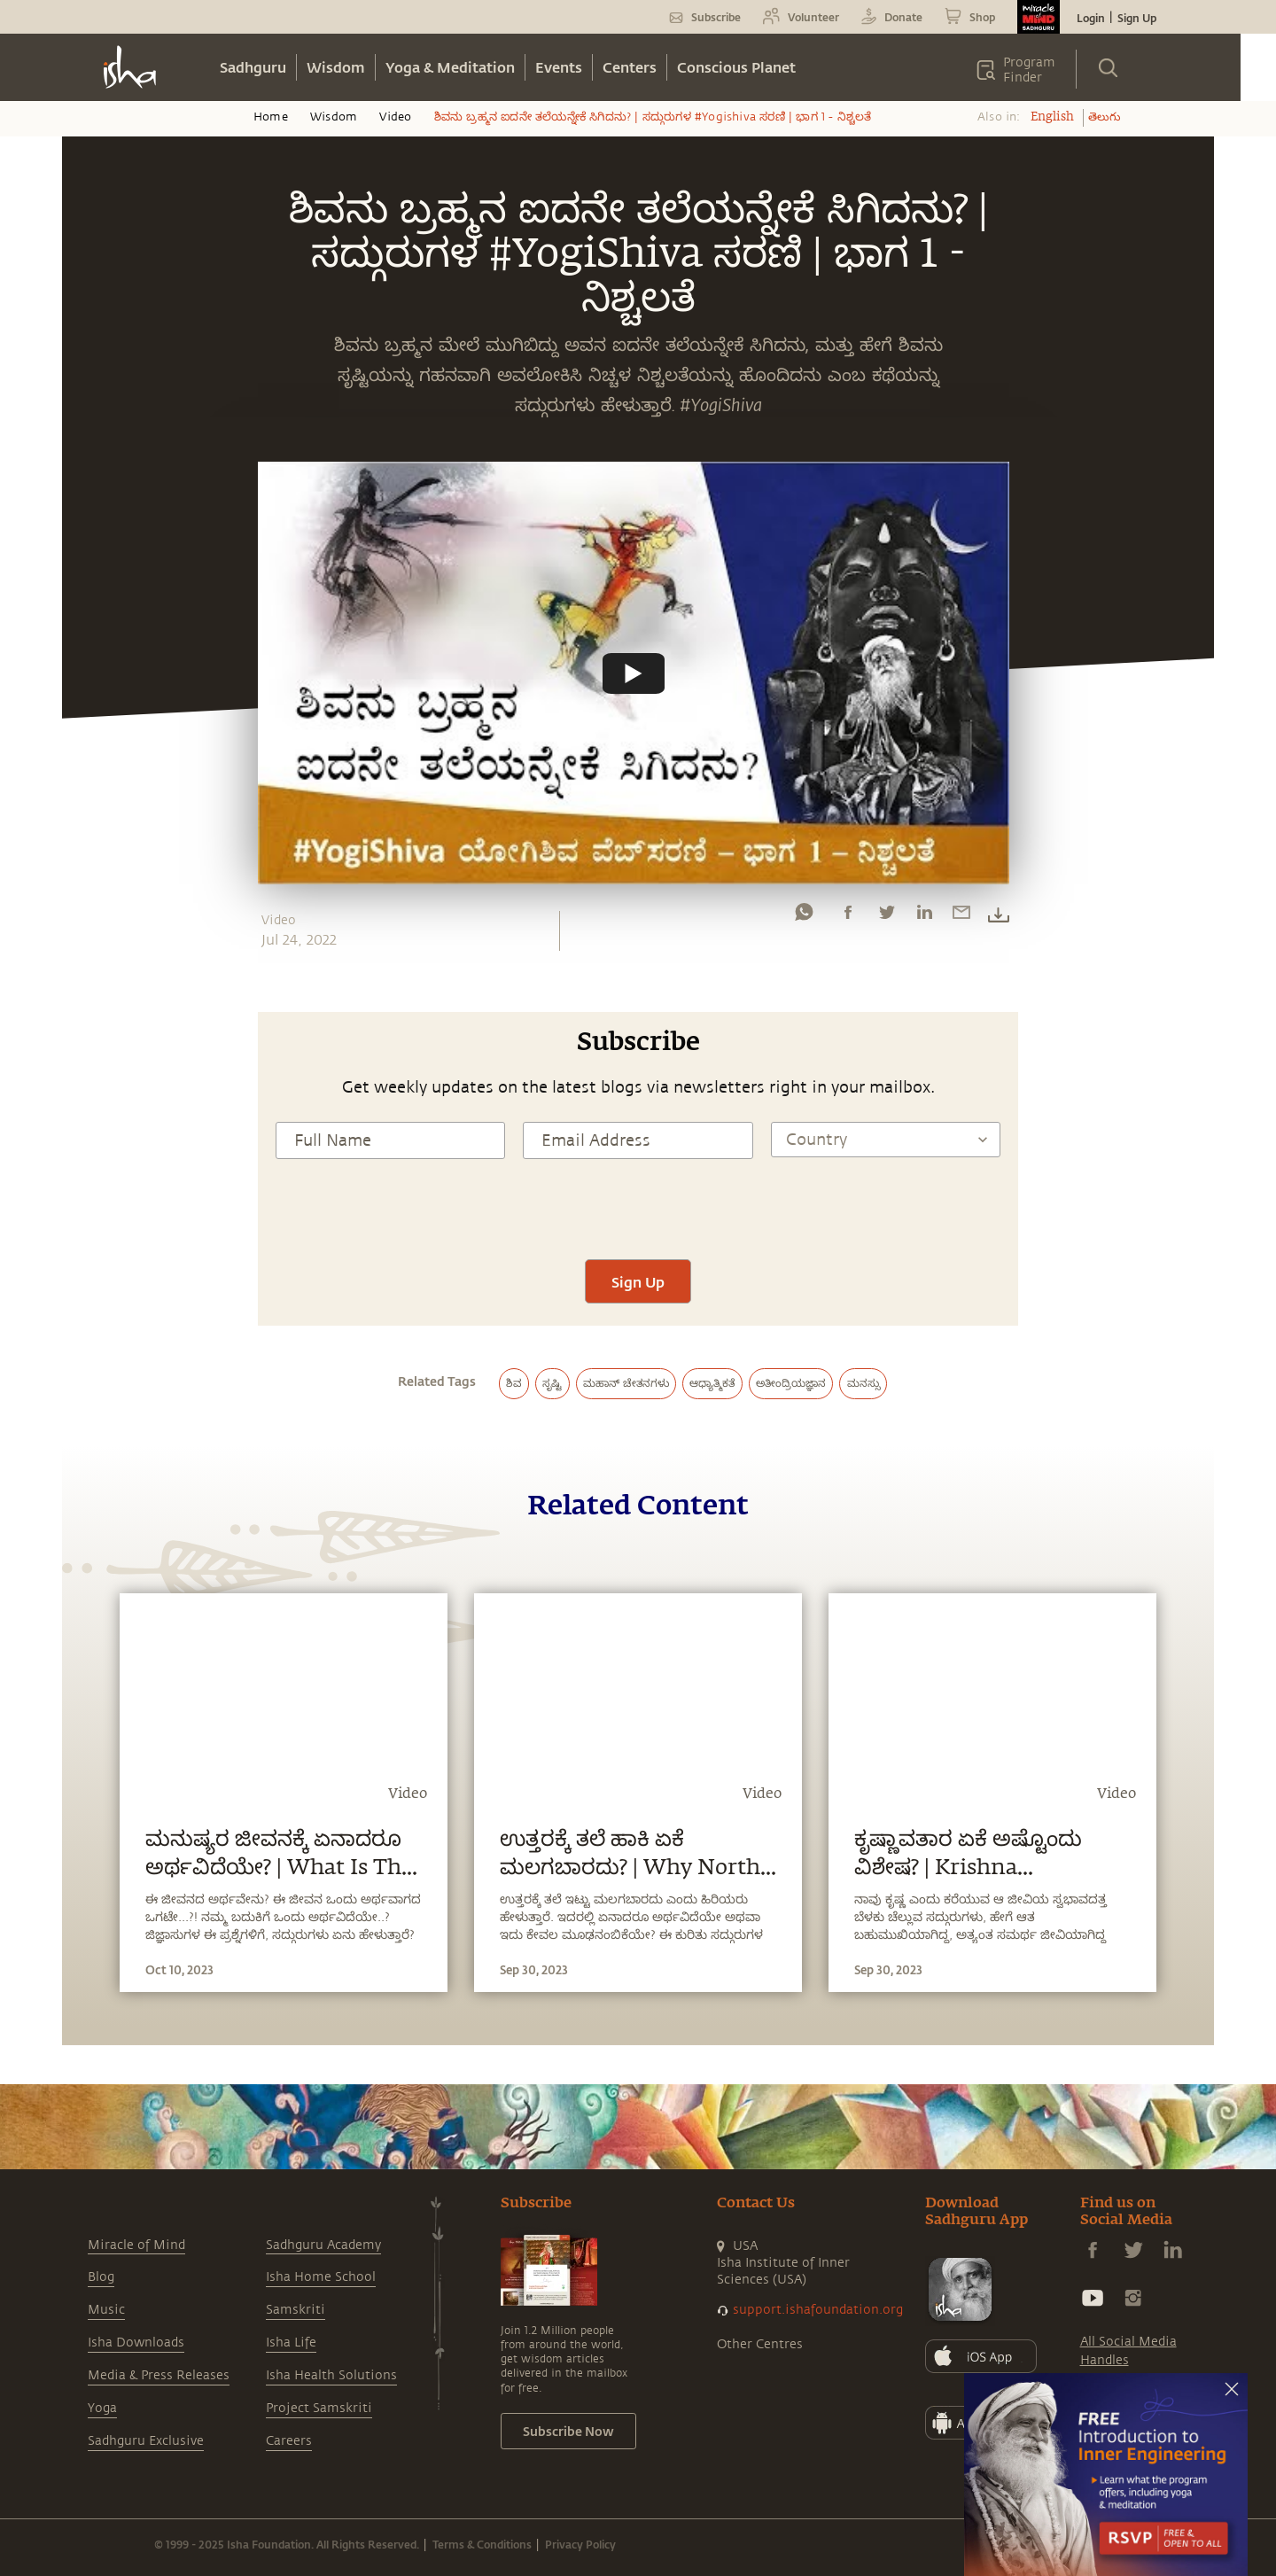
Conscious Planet (736, 67)
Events (558, 67)
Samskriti (295, 2309)
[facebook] (848, 916)
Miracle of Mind (136, 2245)
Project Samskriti (319, 2408)
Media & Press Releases (159, 2375)
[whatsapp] (803, 916)
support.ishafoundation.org (818, 2309)
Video (395, 117)
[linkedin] (924, 916)
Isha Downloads (136, 2342)
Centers (630, 67)
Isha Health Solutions (331, 2375)
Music (106, 2309)
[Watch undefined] (634, 672)
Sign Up (1136, 18)
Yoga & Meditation (450, 67)
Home (270, 117)
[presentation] (638, 1206)
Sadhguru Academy (323, 2245)
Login (1091, 18)
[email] (961, 916)
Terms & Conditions (482, 2544)
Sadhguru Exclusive (146, 2441)
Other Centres (760, 2344)
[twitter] (886, 916)
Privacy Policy (580, 2544)
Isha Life (291, 2342)
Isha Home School (321, 2277)
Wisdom (336, 67)
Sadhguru (253, 67)
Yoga (102, 2408)
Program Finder (1029, 70)
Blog (101, 2277)
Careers (289, 2441)
